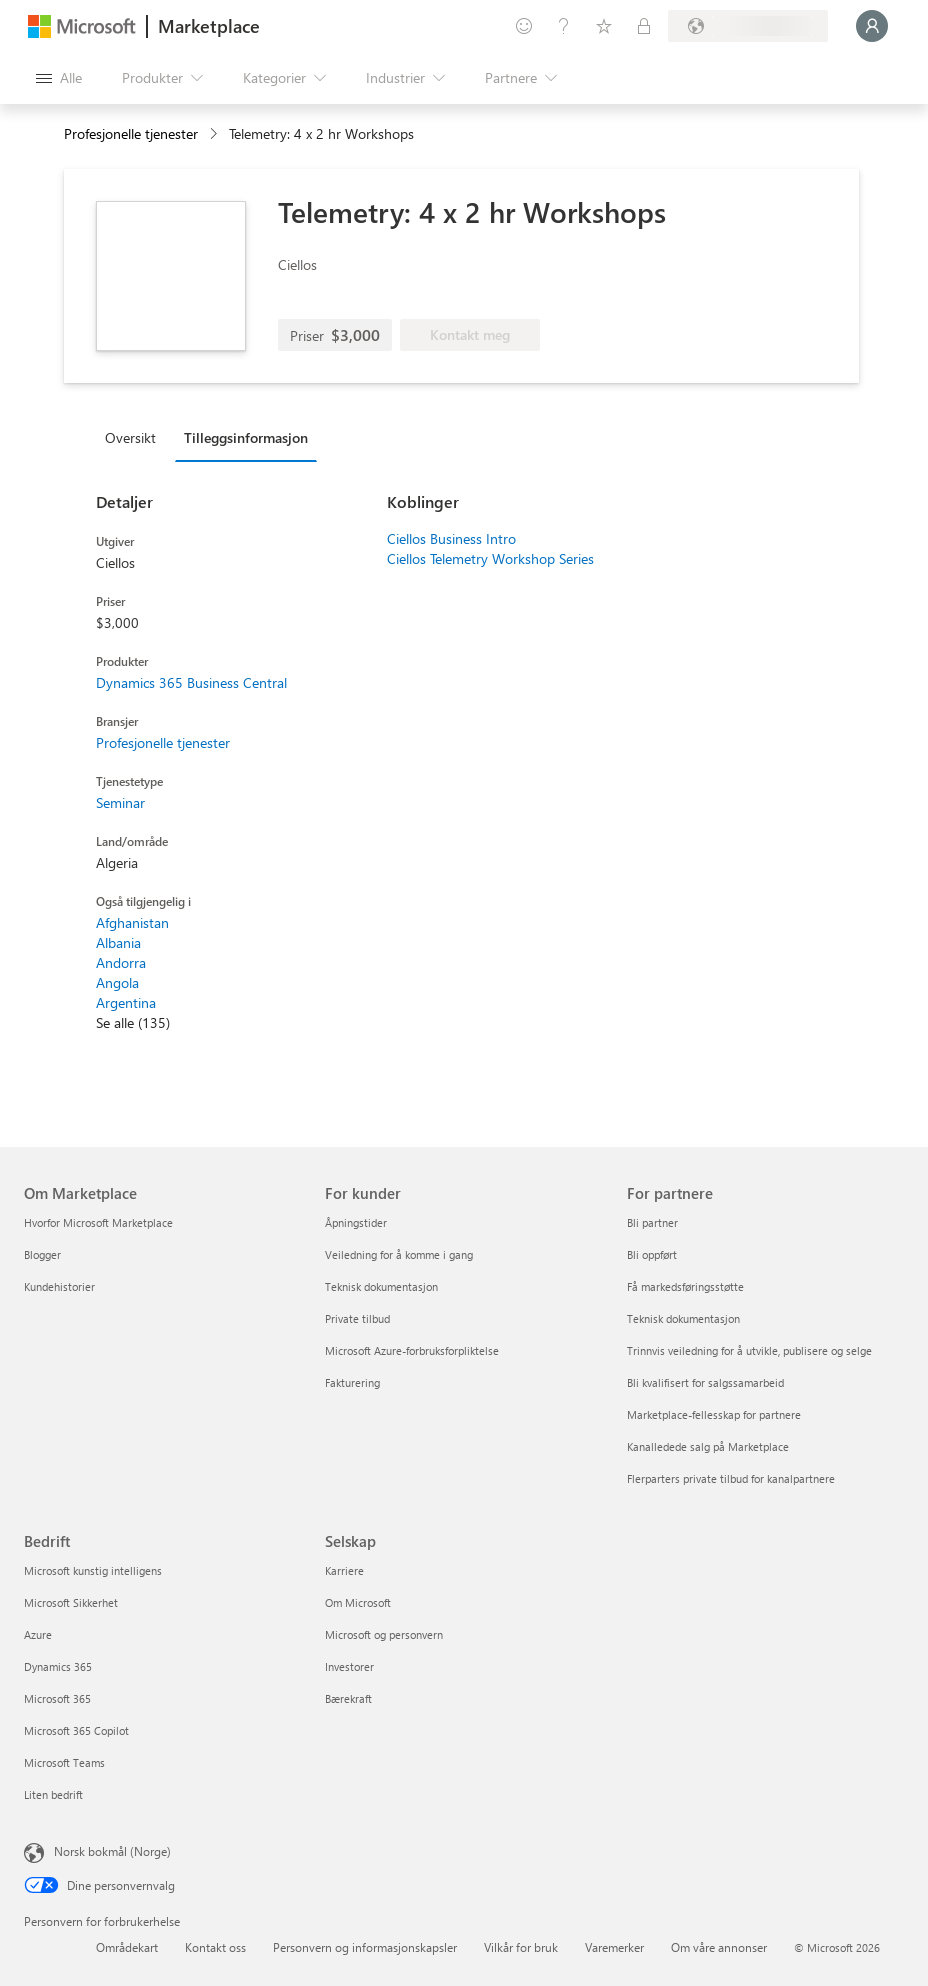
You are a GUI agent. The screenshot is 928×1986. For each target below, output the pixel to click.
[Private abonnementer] (644, 26)
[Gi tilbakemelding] (524, 26)
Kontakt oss (215, 1947)
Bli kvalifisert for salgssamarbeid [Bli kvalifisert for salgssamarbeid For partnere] (705, 1382)
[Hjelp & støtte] (564, 26)
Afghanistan (132, 922)
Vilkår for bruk (521, 1947)
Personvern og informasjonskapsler (365, 1947)
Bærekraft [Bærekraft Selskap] (348, 1698)
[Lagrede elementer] (604, 26)
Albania (118, 942)
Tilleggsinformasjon (246, 437)
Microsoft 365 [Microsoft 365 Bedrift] (57, 1698)
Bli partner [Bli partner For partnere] (652, 1222)
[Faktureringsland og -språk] (748, 26)
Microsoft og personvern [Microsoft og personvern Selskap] (384, 1634)
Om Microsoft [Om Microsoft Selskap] (358, 1602)
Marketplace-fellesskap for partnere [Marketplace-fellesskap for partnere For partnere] (714, 1414)
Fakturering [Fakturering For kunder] (352, 1382)
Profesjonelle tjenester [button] (131, 133)
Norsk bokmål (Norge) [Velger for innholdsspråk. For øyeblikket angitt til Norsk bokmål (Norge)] (112, 1851)
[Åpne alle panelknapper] (59, 78)
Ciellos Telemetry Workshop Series (490, 558)
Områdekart (127, 1947)
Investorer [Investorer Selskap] (349, 1666)
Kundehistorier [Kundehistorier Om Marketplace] (59, 1286)
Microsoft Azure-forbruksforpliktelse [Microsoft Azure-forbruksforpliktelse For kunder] (412, 1350)
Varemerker (614, 1947)
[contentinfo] (215, 134)
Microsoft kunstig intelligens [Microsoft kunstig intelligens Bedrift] (93, 1570)
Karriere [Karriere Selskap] (344, 1570)
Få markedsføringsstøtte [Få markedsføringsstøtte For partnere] (685, 1286)
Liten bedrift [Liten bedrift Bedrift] (53, 1794)
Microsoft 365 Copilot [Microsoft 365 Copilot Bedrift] (76, 1730)
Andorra (121, 962)
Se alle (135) (133, 1022)
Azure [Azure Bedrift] (38, 1634)
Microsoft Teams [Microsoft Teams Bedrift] (64, 1762)
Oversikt (130, 437)
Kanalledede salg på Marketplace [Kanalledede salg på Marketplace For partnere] (708, 1446)
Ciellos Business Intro (451, 538)
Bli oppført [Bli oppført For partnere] (652, 1254)
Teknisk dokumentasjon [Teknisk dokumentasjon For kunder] (381, 1286)
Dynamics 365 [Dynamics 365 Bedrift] (58, 1666)
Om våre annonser (719, 1947)
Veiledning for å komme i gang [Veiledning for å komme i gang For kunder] (399, 1254)
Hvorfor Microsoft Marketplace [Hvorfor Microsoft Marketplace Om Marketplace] (98, 1222)
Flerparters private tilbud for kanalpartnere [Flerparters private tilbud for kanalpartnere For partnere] (731, 1478)
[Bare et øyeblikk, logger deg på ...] (872, 26)
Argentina (126, 1002)
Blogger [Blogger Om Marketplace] (42, 1254)
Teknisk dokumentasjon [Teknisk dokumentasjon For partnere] (683, 1318)
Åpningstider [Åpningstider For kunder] (356, 1222)
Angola (117, 982)
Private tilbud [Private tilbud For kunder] (357, 1318)
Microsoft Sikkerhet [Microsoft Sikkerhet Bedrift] (71, 1602)
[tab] (135, 437)
